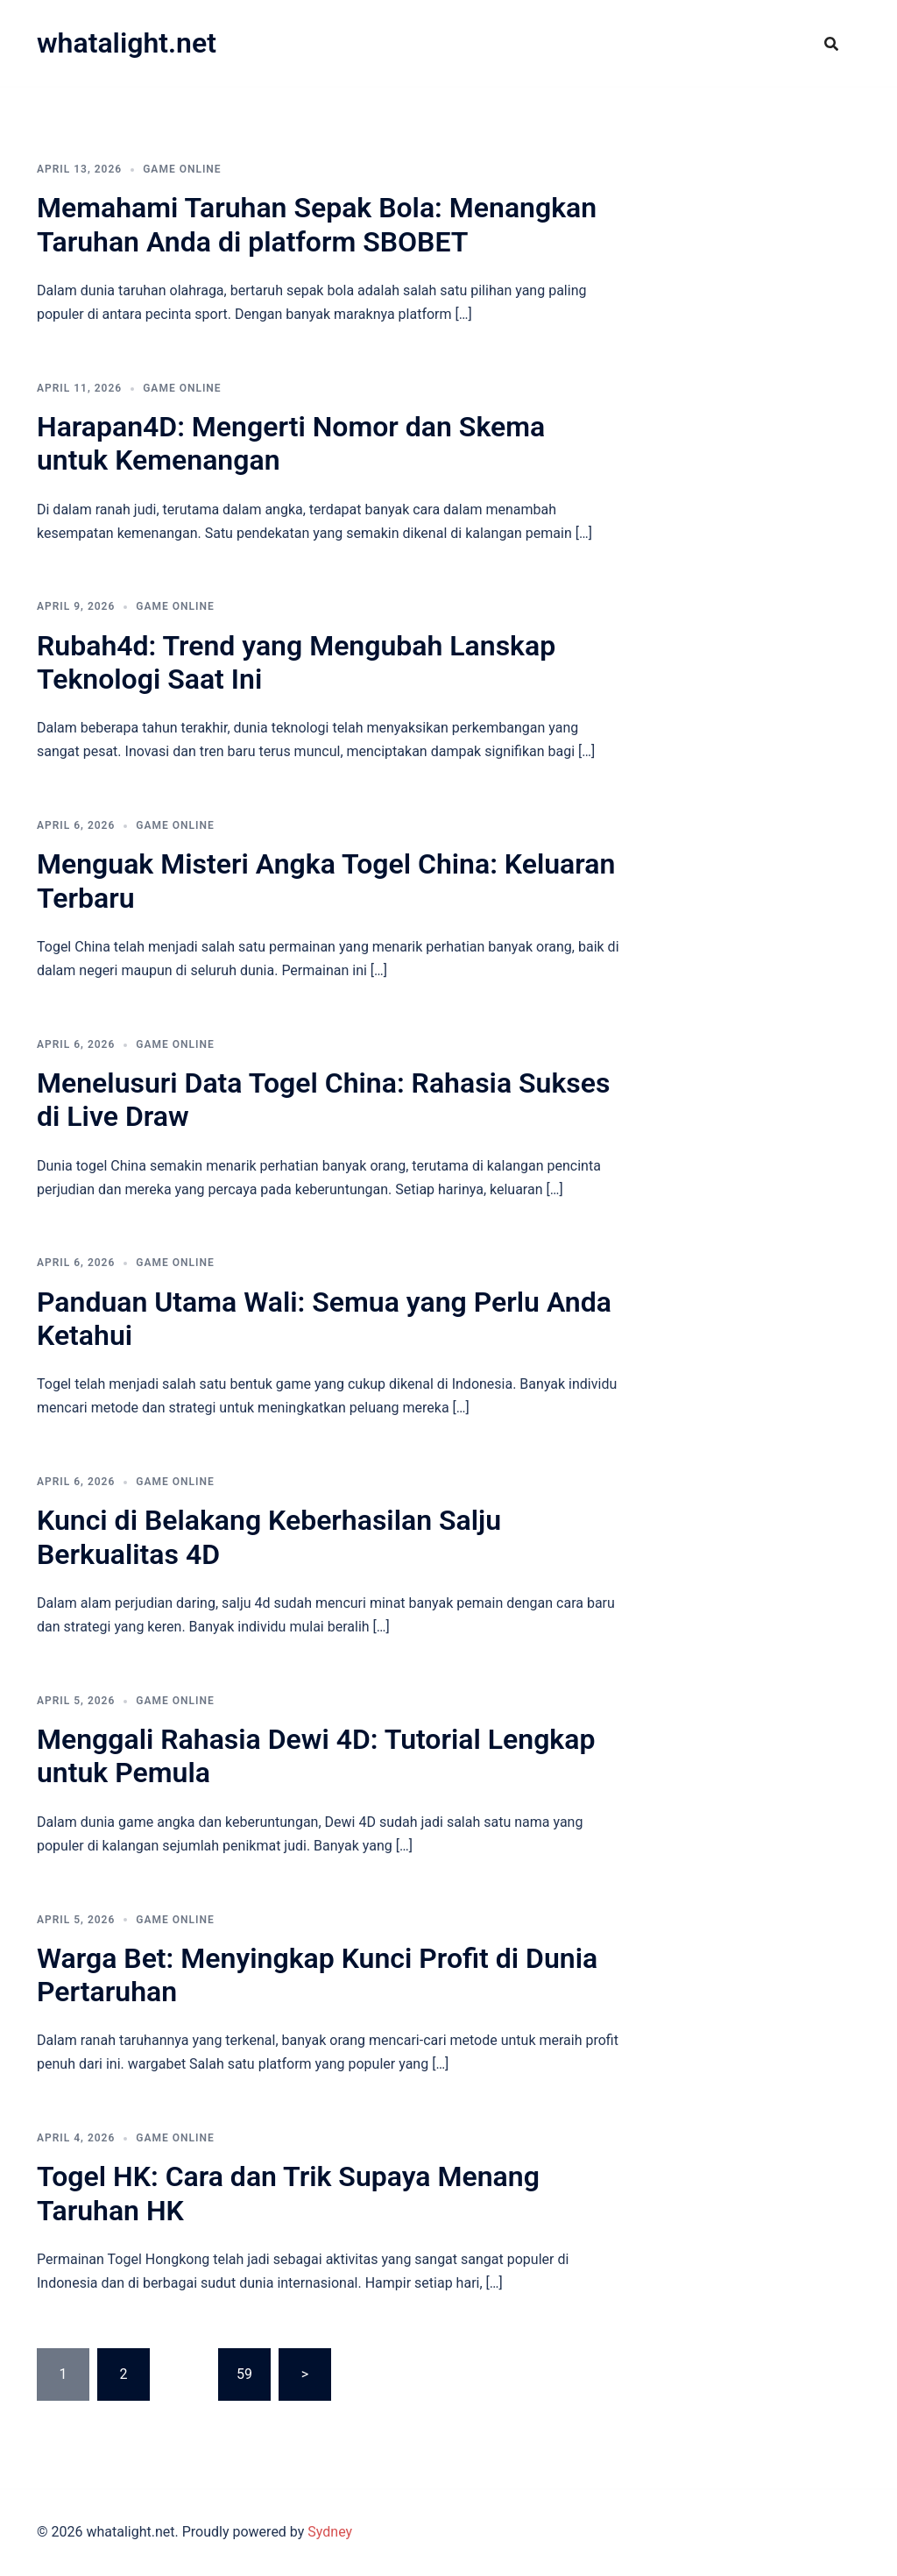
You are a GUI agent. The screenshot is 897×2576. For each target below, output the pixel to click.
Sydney (329, 2531)
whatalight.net (126, 43)
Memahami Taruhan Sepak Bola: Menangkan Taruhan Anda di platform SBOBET (317, 224)
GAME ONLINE (182, 169)
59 (244, 2374)
